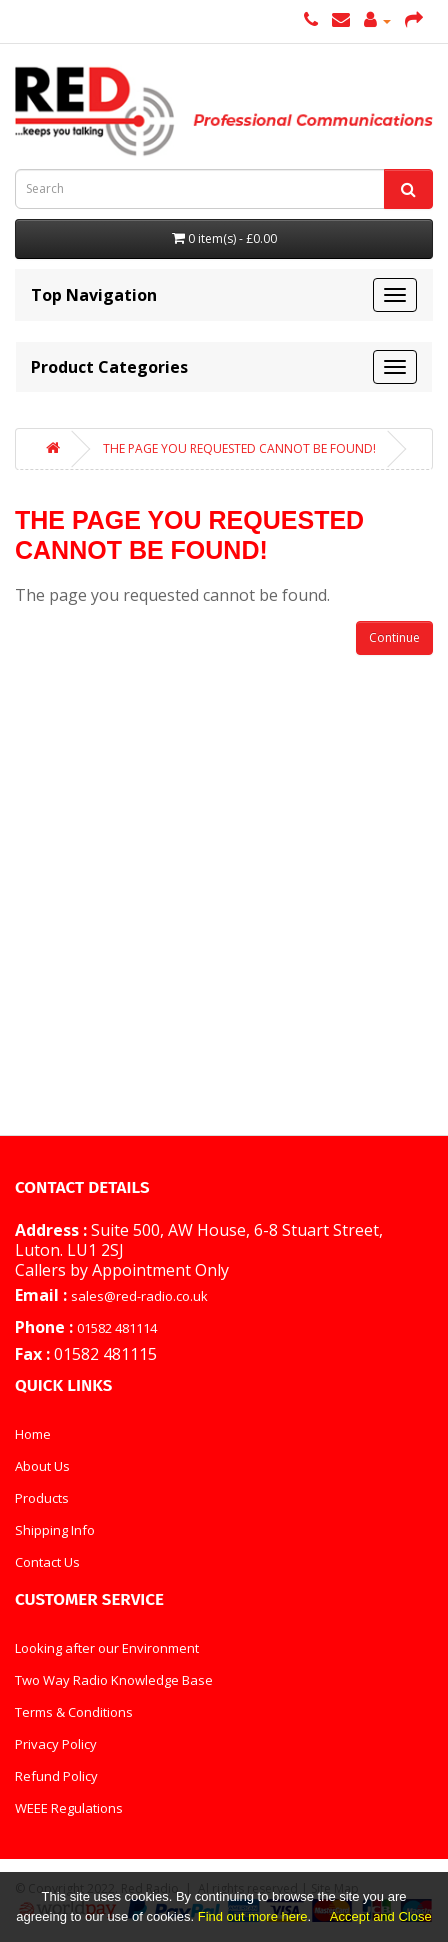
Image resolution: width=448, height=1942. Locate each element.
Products (42, 1498)
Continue (394, 637)
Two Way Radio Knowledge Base (114, 1680)
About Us (42, 1466)
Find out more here (253, 1916)
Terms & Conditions (74, 1712)
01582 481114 (117, 1328)
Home (33, 1434)
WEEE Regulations (69, 1808)
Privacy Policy (56, 1744)
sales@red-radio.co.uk (139, 1296)
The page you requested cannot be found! (239, 448)
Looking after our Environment (107, 1648)
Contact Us (47, 1562)
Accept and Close (381, 1916)
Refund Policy (56, 1776)
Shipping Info (55, 1530)
